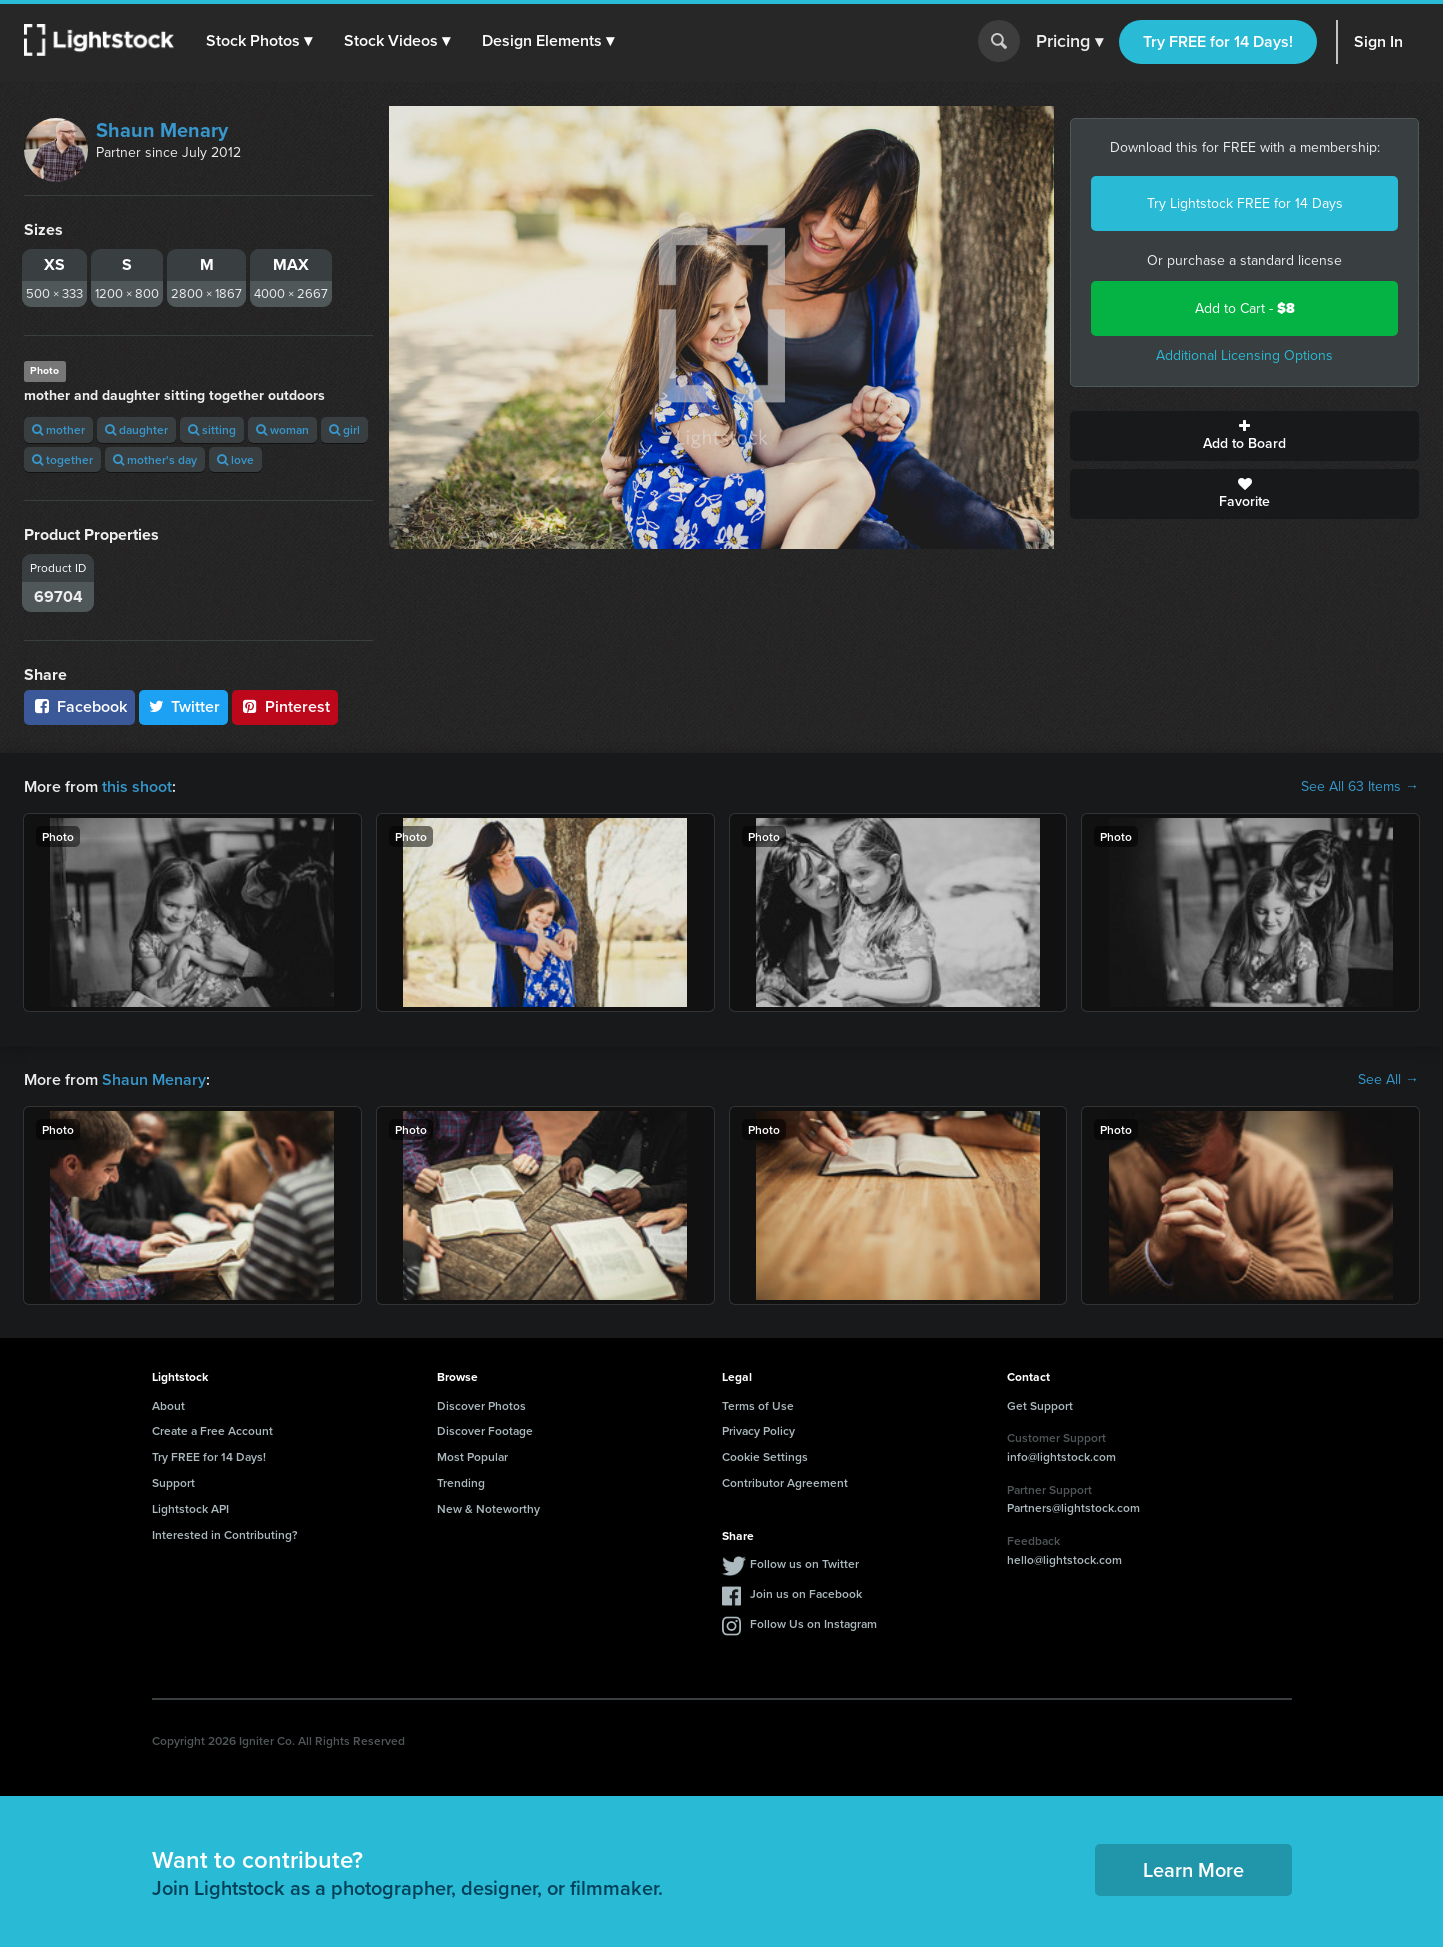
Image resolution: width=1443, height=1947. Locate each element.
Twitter (184, 706)
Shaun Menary (162, 130)
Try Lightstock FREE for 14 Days (1245, 203)
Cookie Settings (765, 1456)
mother (58, 429)
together (62, 459)
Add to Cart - (1245, 308)
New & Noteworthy (488, 1508)
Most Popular (472, 1456)
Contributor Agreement (785, 1482)
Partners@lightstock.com (1073, 1507)
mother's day (155, 459)
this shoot (137, 786)
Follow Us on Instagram (813, 1623)
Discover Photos (481, 1405)
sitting (212, 429)
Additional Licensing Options (1244, 355)
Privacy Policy (758, 1430)
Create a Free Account (212, 1430)
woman (282, 429)
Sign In (1378, 41)
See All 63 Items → (1360, 787)
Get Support (1040, 1405)
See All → (1388, 1080)
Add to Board (1244, 436)
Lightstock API (190, 1508)
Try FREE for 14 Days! (1218, 41)
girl (344, 429)
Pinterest (285, 706)
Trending (461, 1482)
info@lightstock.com (1061, 1456)
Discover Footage (485, 1430)
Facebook (79, 706)
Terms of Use (758, 1405)
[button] (259, 41)
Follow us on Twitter (804, 1563)
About (168, 1405)
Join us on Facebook (806, 1593)
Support (173, 1482)
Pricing (1069, 42)
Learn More (1193, 1869)
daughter (136, 429)
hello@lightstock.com (1064, 1559)
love (235, 459)
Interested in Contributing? (225, 1534)
